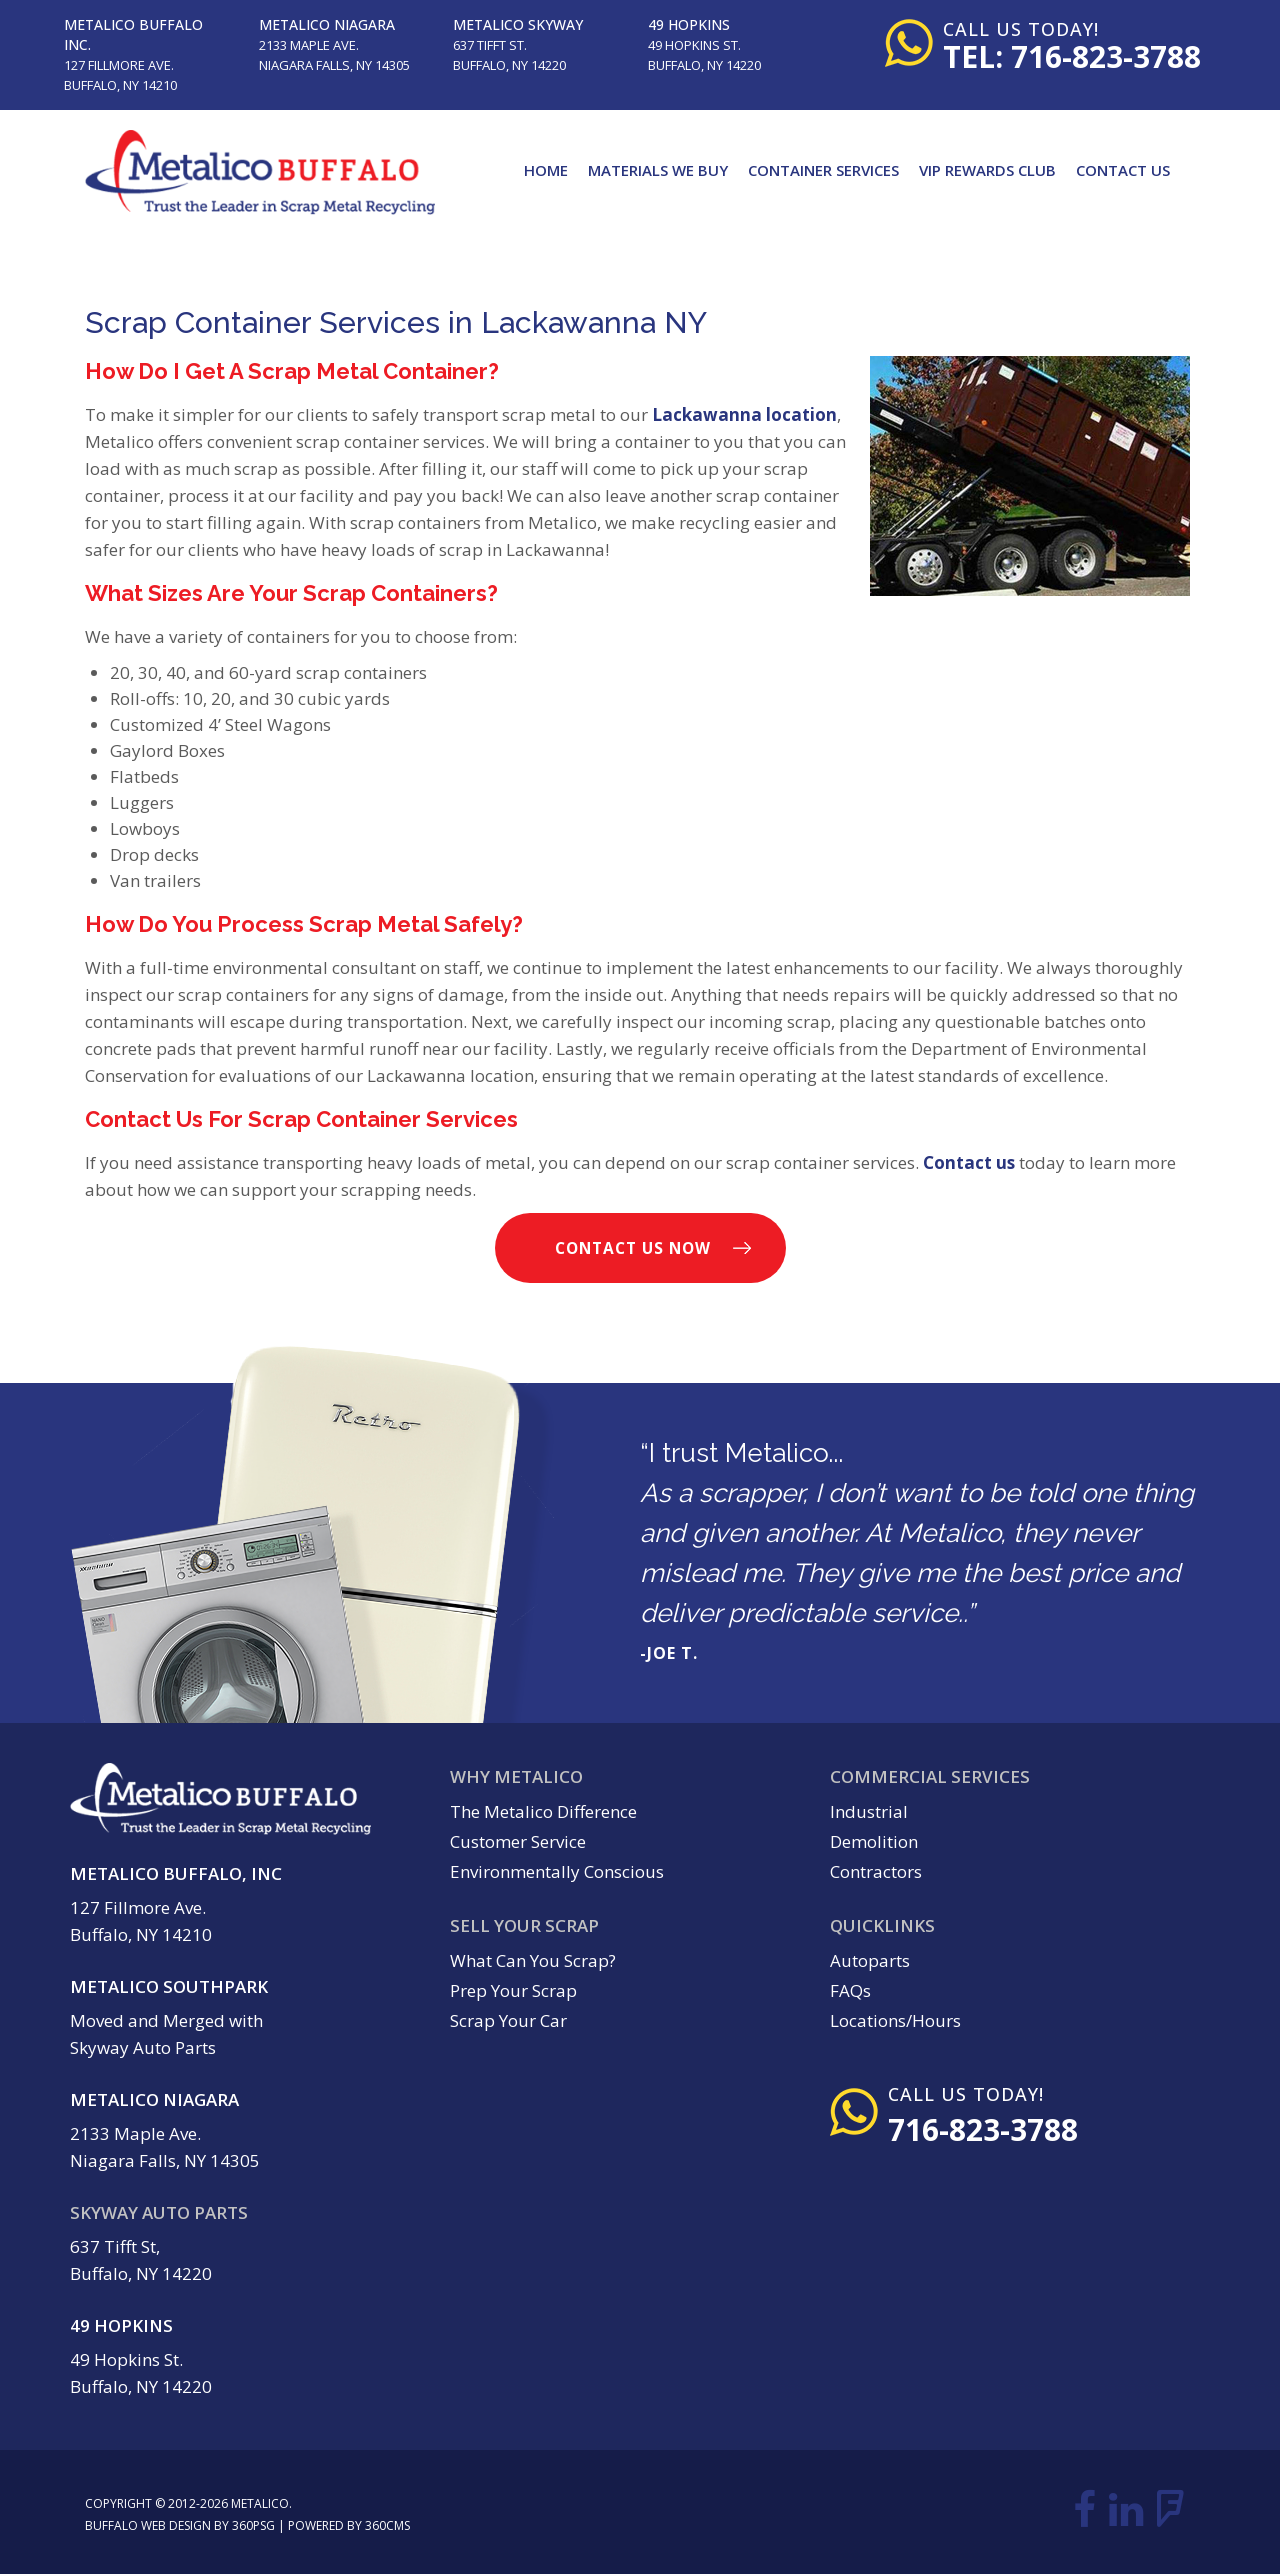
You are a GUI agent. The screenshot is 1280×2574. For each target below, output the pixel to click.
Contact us (969, 1162)
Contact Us (1123, 170)
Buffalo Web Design (148, 2525)
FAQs (850, 1990)
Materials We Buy (658, 170)
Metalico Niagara (327, 24)
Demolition (874, 1841)
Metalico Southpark (169, 1986)
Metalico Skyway (518, 24)
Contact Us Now (632, 1248)
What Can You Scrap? (533, 1960)
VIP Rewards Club (987, 170)
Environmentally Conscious (557, 1871)
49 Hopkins (689, 24)
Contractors (876, 1871)
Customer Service (518, 1841)
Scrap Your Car (508, 2020)
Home (546, 170)
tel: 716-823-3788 (1072, 56)
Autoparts (870, 1960)
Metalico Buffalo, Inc (176, 1873)
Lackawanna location (744, 414)
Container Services (823, 170)
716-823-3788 (983, 2129)
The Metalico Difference (543, 1811)
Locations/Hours (895, 2020)
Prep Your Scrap (513, 1990)
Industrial (869, 1811)
